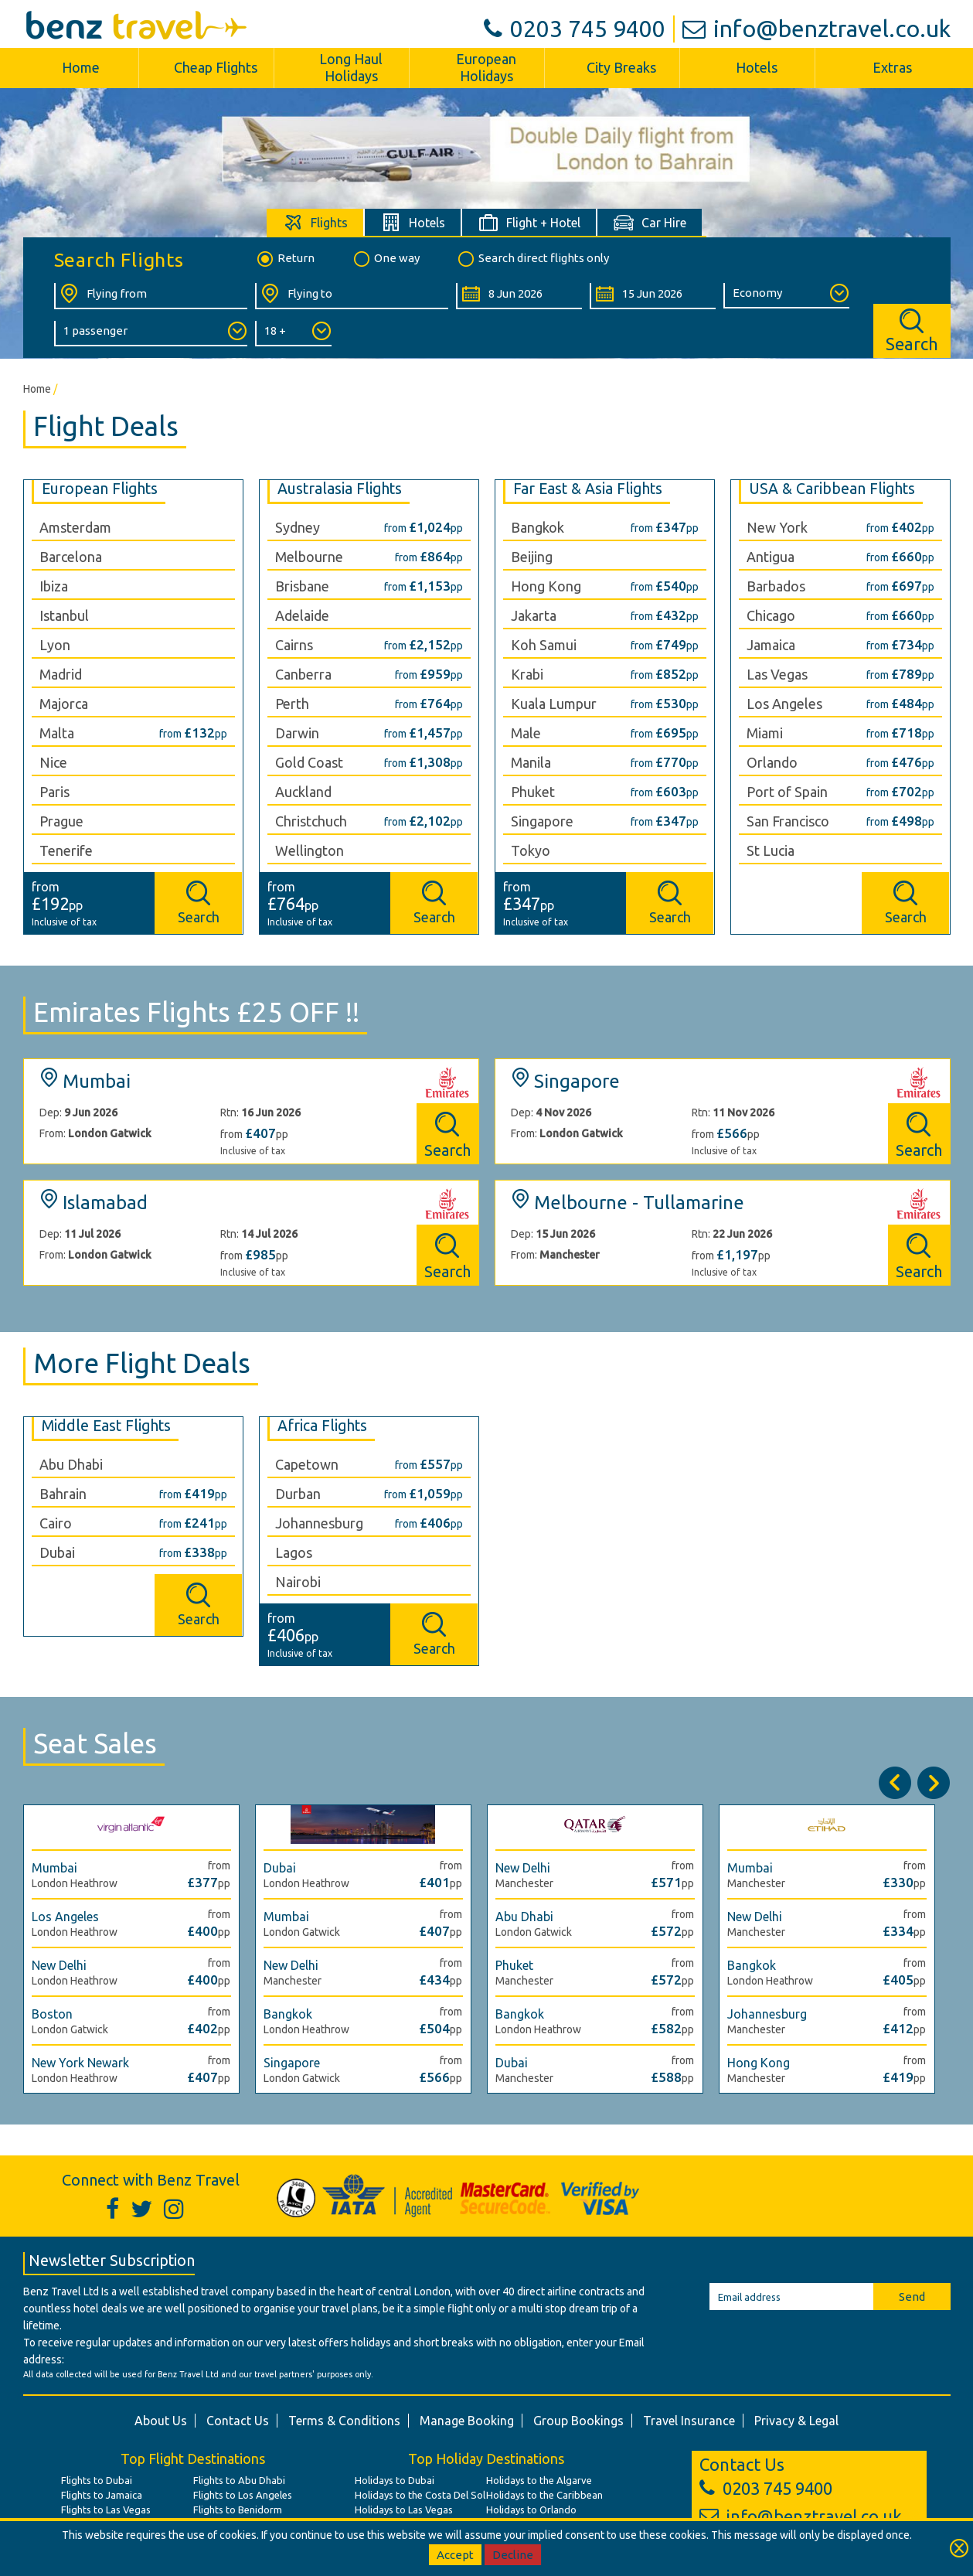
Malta (56, 733)
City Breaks (621, 67)
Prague (61, 821)
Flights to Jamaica (101, 2494)
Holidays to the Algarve (539, 2480)
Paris (54, 791)
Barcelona (70, 556)
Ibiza (53, 586)
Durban (298, 1493)
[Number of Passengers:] (150, 333)
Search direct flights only (532, 259)
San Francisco (788, 821)
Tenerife (66, 850)
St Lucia (770, 850)
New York (777, 527)
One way (386, 259)
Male (526, 733)
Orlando (772, 762)
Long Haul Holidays (351, 67)
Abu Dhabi (71, 1464)
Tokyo (530, 850)
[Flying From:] (150, 296)
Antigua (770, 556)
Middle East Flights (106, 1425)
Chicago (771, 615)
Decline (512, 2554)
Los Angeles (784, 703)
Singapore (542, 821)
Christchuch (311, 821)
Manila (531, 762)
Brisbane (302, 586)
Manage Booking (467, 2421)
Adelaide (302, 615)
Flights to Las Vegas (106, 2509)
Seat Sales (95, 1743)
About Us (160, 2421)
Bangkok (537, 527)
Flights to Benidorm (237, 2509)
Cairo (55, 1523)
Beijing (532, 556)
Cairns (294, 645)
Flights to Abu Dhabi (239, 2480)
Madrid (60, 674)
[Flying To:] (351, 296)
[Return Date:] (653, 296)
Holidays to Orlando (531, 2509)
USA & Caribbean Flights (832, 488)
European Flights (100, 488)
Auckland (303, 791)
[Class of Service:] (786, 295)
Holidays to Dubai (394, 2480)
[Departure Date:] (519, 296)
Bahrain (63, 1493)
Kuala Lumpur (554, 703)
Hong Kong (546, 586)
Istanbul (64, 615)
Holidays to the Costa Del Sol (420, 2494)
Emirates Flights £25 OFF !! (196, 1012)
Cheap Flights (215, 67)
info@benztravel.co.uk (816, 28)
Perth (292, 703)
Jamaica (771, 645)
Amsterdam (75, 527)
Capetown (307, 1464)
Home (81, 67)
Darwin (297, 733)
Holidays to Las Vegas (404, 2509)
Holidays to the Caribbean (544, 2494)
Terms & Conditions (344, 2421)
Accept (455, 2554)
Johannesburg (319, 1523)
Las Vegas (777, 674)
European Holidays (486, 67)
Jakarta (533, 615)
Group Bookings (578, 2421)
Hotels (756, 67)
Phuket (533, 791)
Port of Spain (787, 791)
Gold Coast (309, 762)
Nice (53, 762)
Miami (765, 733)
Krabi (527, 674)
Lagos (293, 1552)
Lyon (54, 645)
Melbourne (309, 556)
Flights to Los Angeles (242, 2494)
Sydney (297, 527)
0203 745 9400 (574, 28)
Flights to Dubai (96, 2480)
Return (285, 259)
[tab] (316, 222)
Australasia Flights (339, 488)
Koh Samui (544, 645)
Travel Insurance (689, 2421)
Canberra (303, 674)
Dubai (57, 1552)
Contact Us (237, 2421)
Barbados (776, 586)
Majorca (63, 703)
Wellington (309, 850)
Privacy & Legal (796, 2421)
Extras (892, 67)
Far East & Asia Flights (587, 488)
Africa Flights (322, 1425)
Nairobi (298, 1582)
